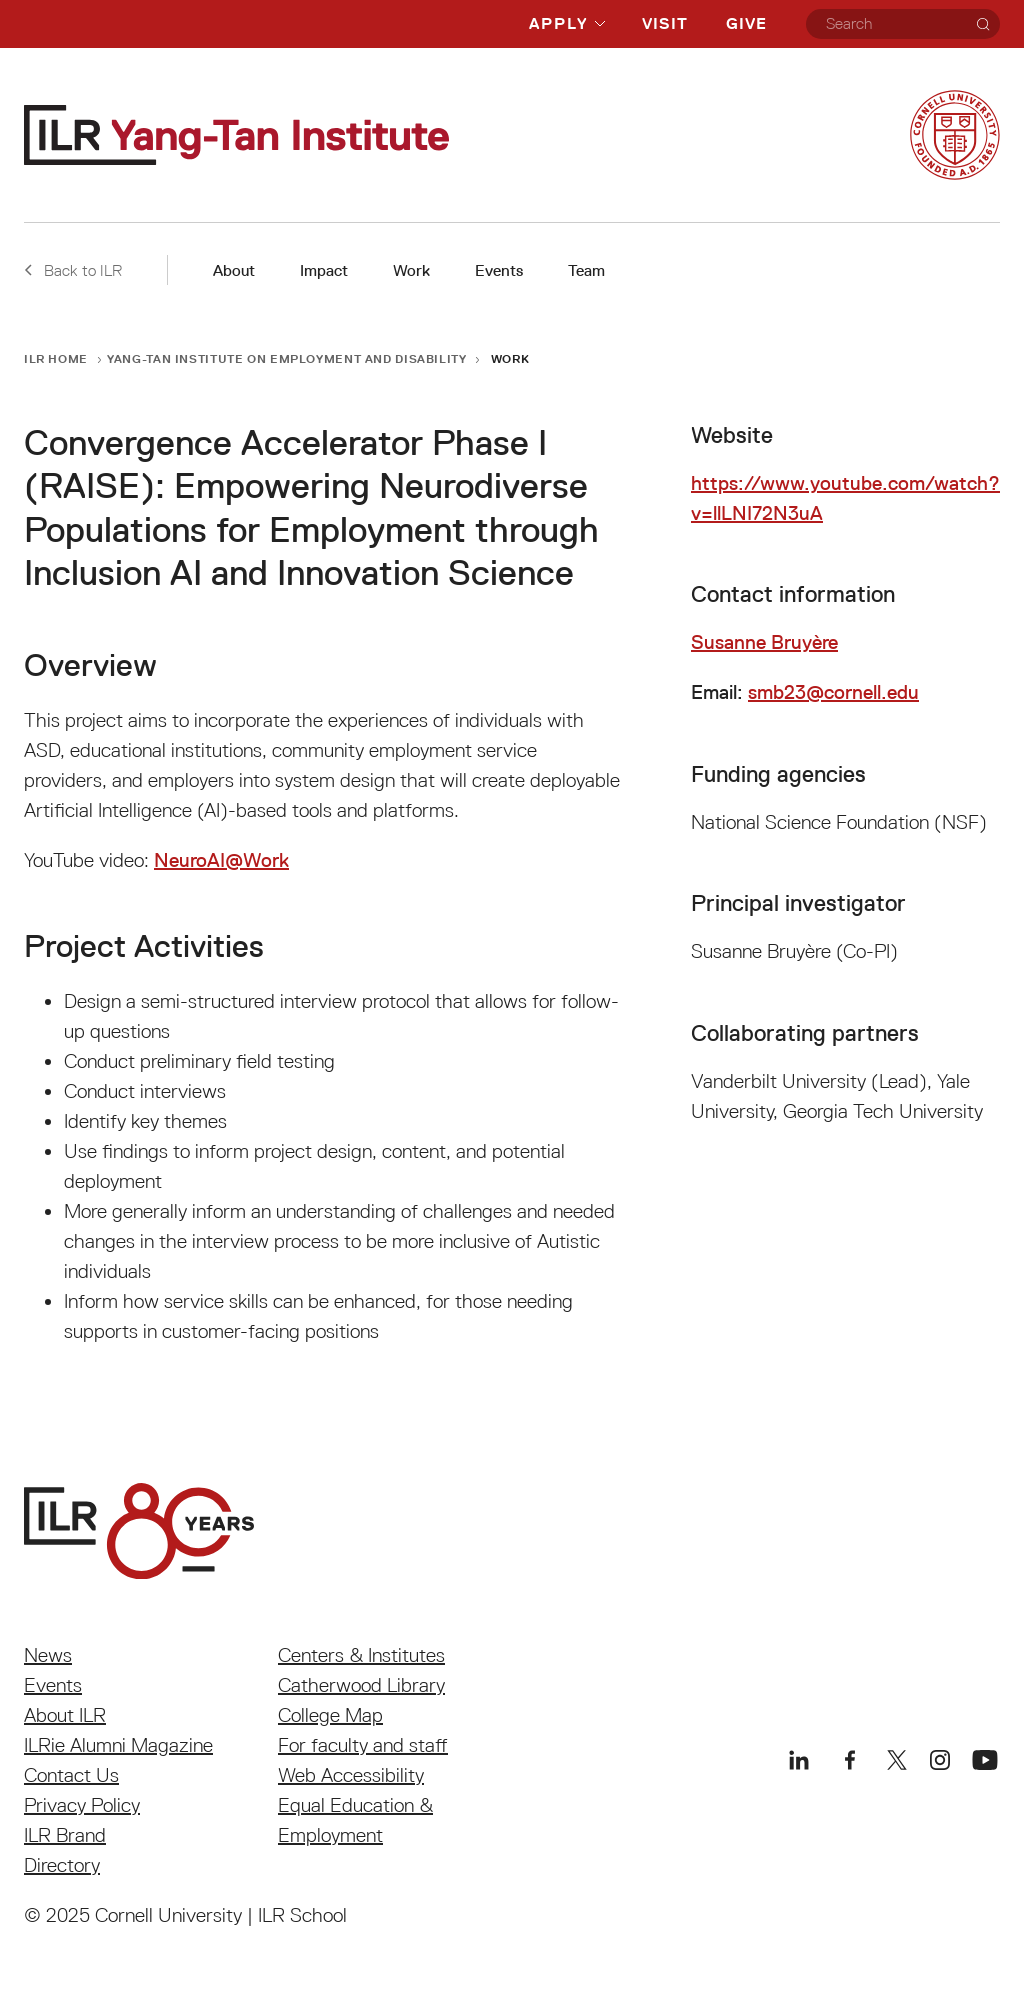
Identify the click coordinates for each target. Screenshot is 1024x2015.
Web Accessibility (351, 1775)
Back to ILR (73, 270)
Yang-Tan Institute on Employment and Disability (286, 358)
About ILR (65, 1715)
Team (586, 270)
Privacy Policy (82, 1805)
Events (499, 270)
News (48, 1655)
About (234, 270)
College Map (330, 1715)
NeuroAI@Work (221, 860)
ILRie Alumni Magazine (118, 1745)
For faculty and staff (363, 1745)
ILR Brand (65, 1835)
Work (411, 270)
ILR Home (56, 358)
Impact (324, 270)
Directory (62, 1865)
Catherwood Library (361, 1685)
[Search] (983, 24)
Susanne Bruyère (764, 642)
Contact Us (71, 1775)
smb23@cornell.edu (833, 692)
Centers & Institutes (361, 1655)
